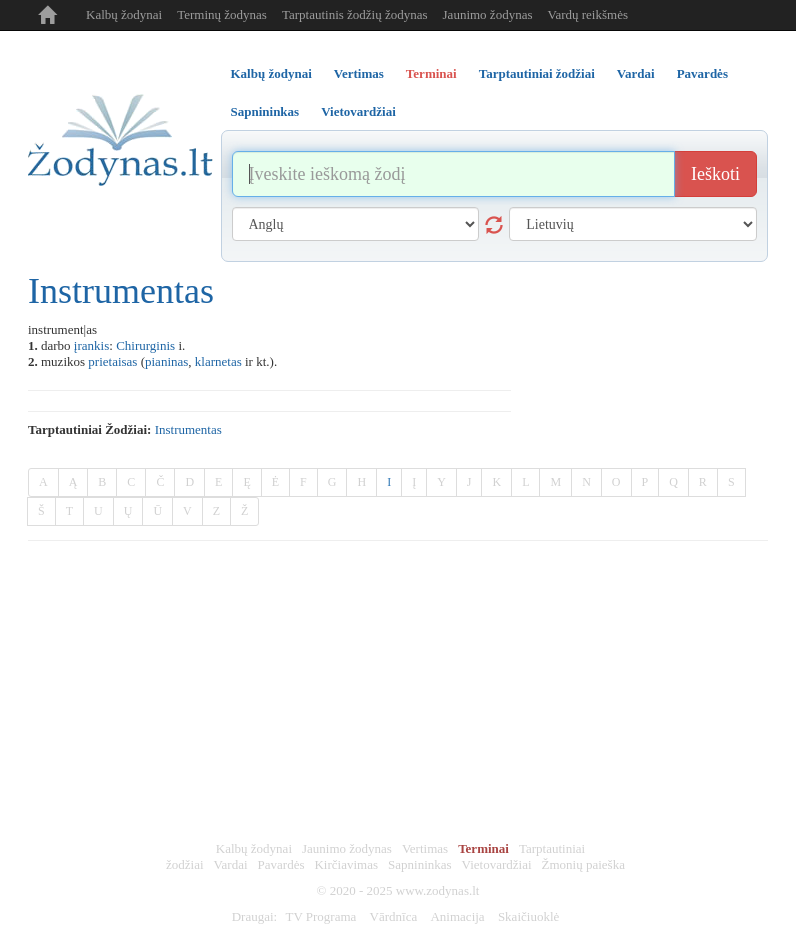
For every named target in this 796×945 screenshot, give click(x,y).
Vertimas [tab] (359, 73)
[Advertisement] (398, 691)
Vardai (231, 864)
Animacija (457, 916)
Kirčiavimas (346, 864)
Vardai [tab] (636, 73)
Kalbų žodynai (124, 14)
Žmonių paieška (583, 864)
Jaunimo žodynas (488, 14)
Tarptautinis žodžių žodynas (355, 14)
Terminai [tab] (431, 73)
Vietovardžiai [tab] (358, 111)
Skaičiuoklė (528, 916)
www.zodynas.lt (438, 890)
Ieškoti (715, 174)
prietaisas (112, 361)
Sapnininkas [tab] (265, 111)
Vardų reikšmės (587, 14)
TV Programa (320, 916)
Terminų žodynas (222, 14)
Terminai (483, 848)
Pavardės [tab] (702, 73)
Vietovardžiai (497, 864)
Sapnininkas (420, 864)
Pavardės (281, 864)
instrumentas (188, 429)
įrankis (91, 345)
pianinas (166, 361)
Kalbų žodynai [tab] (271, 73)
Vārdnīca (394, 916)
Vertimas (425, 848)
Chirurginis (145, 345)
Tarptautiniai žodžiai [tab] (537, 73)
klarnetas (218, 361)
